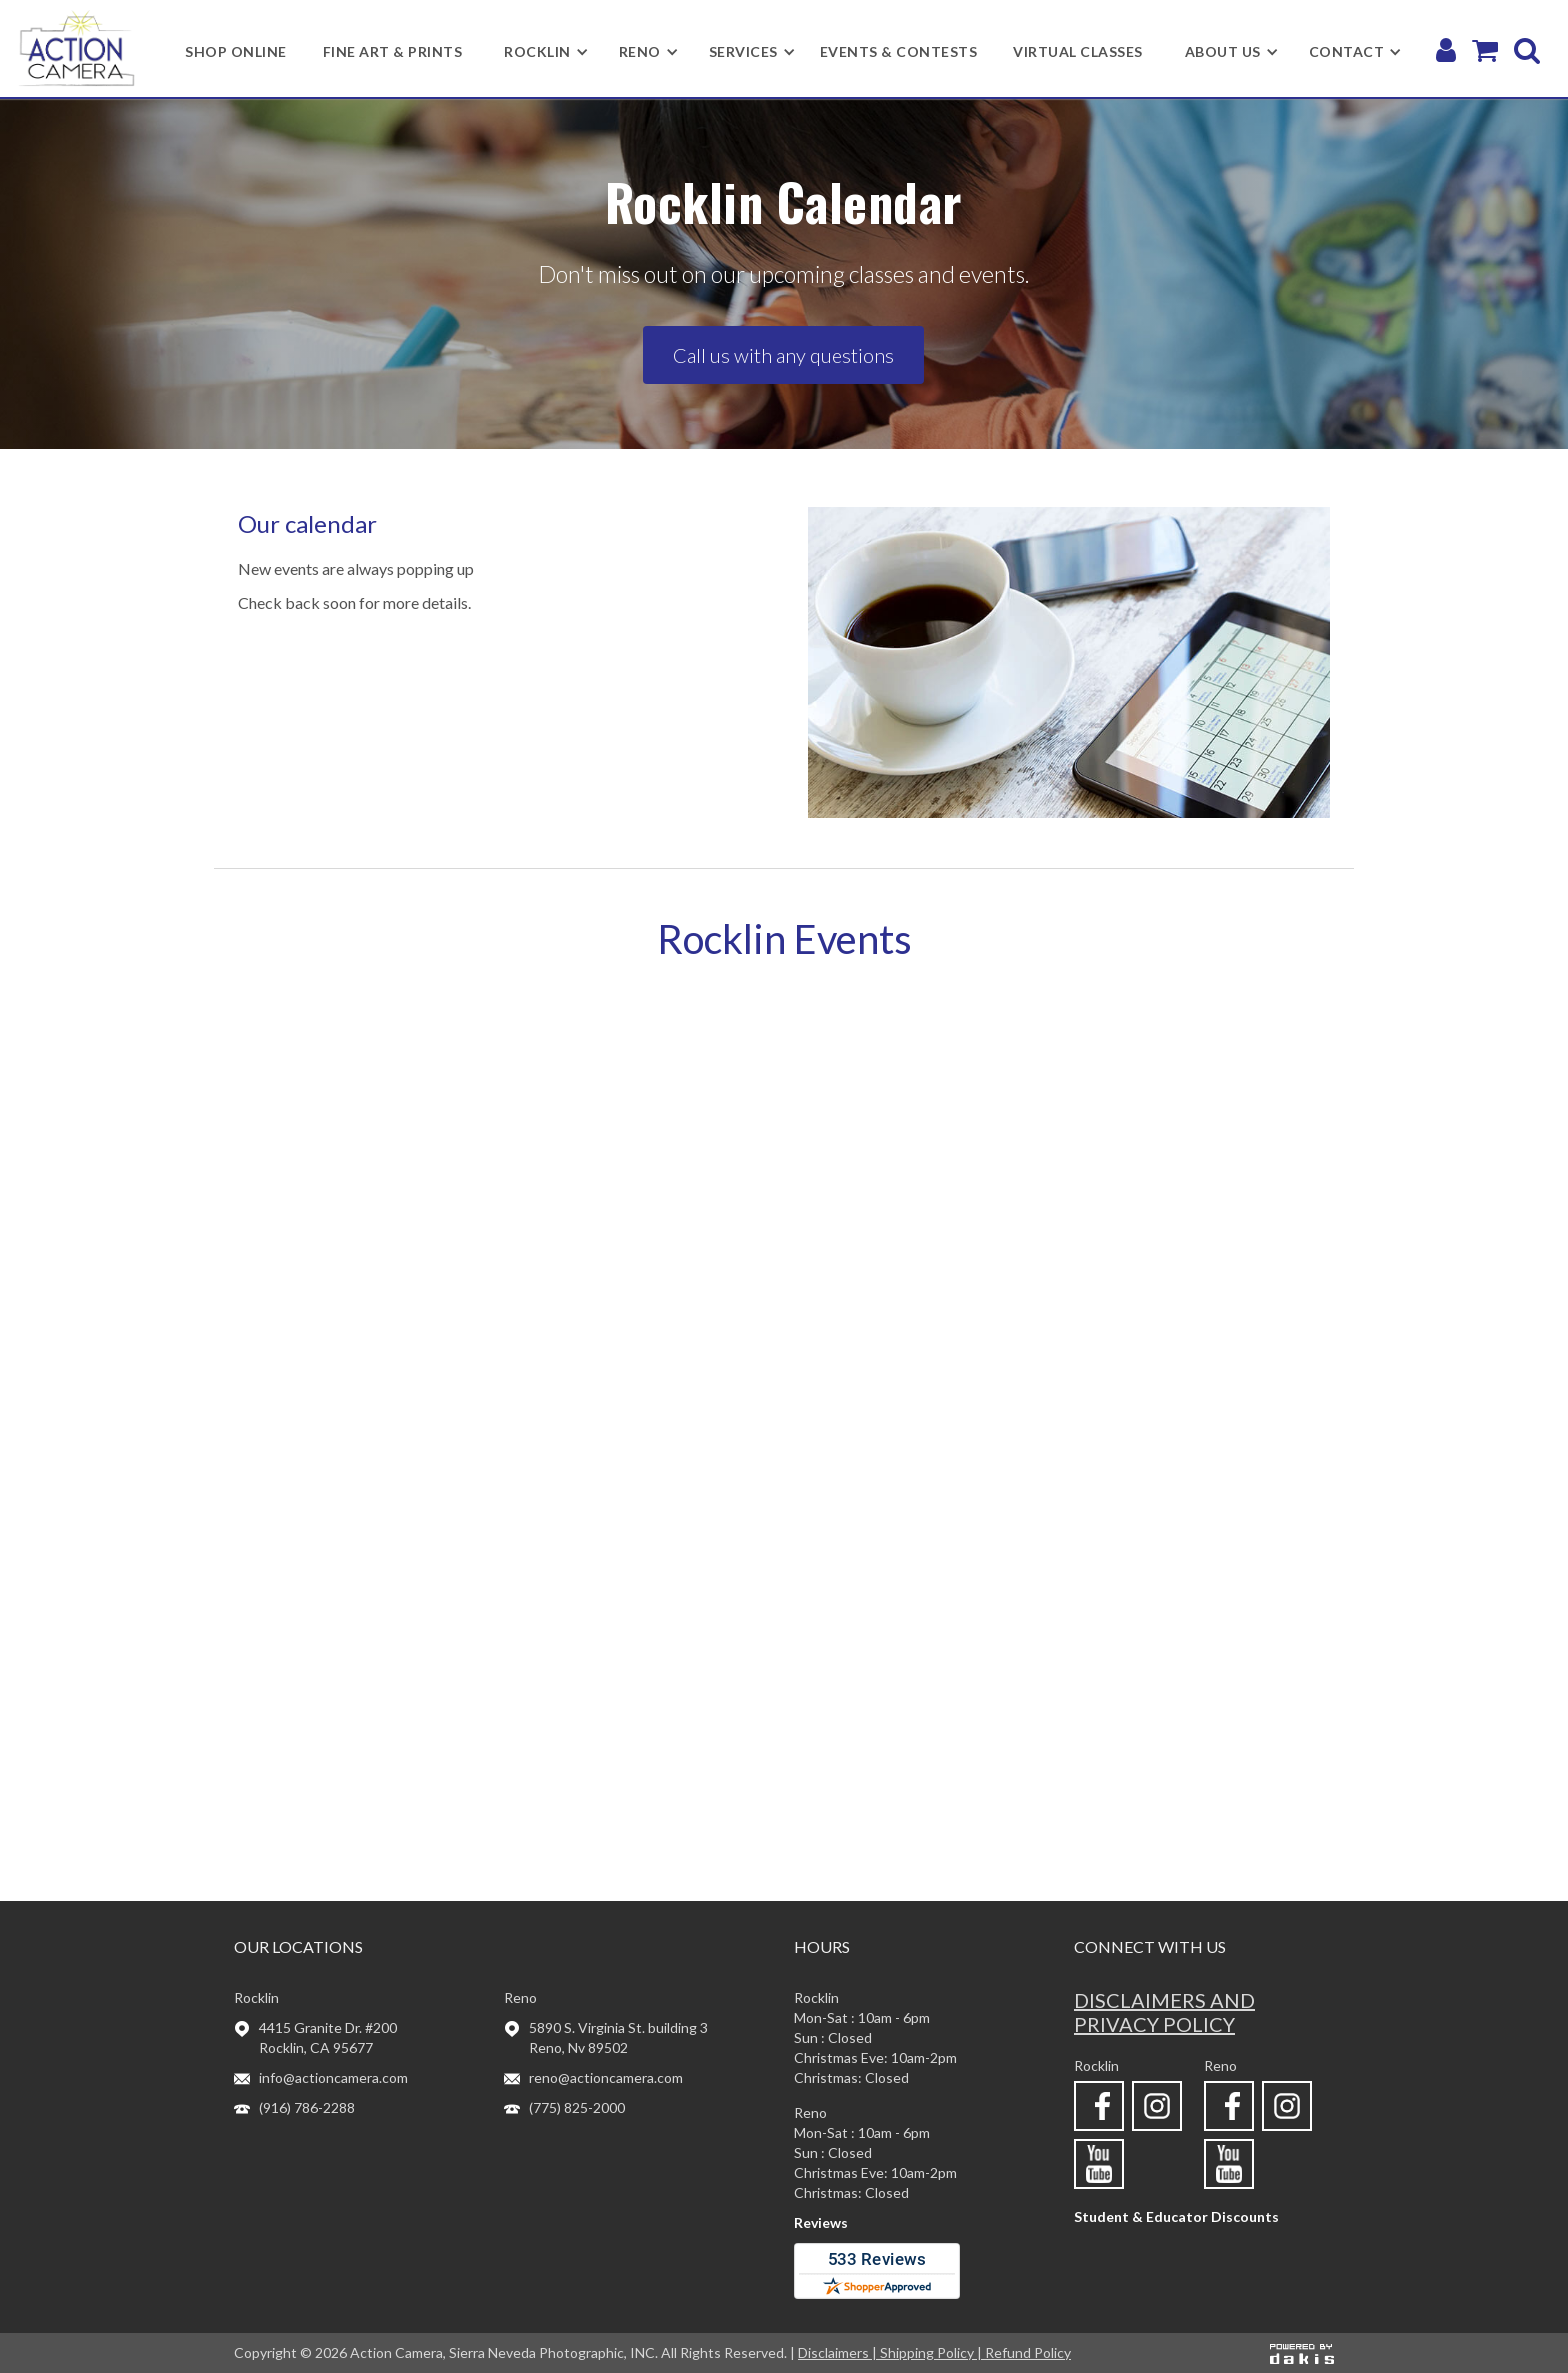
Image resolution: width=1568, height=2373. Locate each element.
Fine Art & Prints (393, 51)
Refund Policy (1028, 2352)
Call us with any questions (783, 355)
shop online (236, 51)
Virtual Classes (1078, 51)
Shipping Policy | (932, 2352)
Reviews (821, 2222)
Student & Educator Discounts (1176, 2216)
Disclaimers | (839, 2352)
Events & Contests (899, 51)
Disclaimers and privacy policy (1164, 2012)
